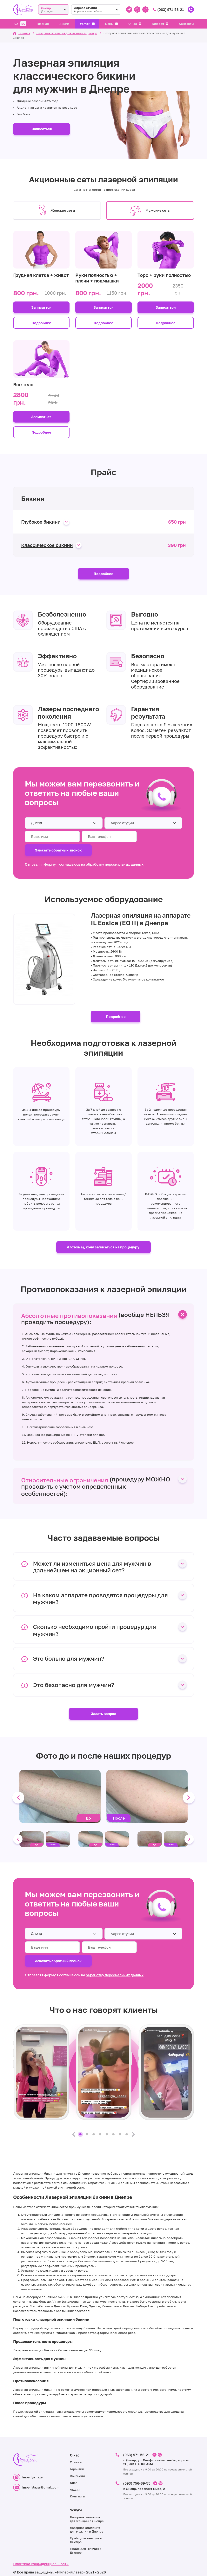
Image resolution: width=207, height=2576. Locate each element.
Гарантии (77, 2457)
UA (16, 23)
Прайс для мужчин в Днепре (85, 2539)
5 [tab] (107, 2122)
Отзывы (76, 2450)
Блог (73, 2471)
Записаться (42, 129)
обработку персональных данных (115, 851)
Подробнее (41, 323)
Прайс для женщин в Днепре (86, 2528)
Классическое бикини (47, 545)
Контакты (186, 24)
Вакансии (77, 2464)
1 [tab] (80, 2122)
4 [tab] (100, 2122)
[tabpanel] (103, 1136)
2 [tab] (87, 2122)
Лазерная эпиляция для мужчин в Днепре (86, 2518)
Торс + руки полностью (164, 275)
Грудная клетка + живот (41, 275)
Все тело (23, 384)
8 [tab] (126, 2122)
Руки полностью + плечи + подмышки (97, 277)
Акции (64, 24)
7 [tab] (120, 2122)
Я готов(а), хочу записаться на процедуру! (103, 1235)
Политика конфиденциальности (41, 2552)
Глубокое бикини (41, 522)
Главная (43, 24)
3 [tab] (93, 2122)
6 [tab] (113, 2122)
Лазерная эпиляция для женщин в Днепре (87, 2507)
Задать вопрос (103, 1715)
